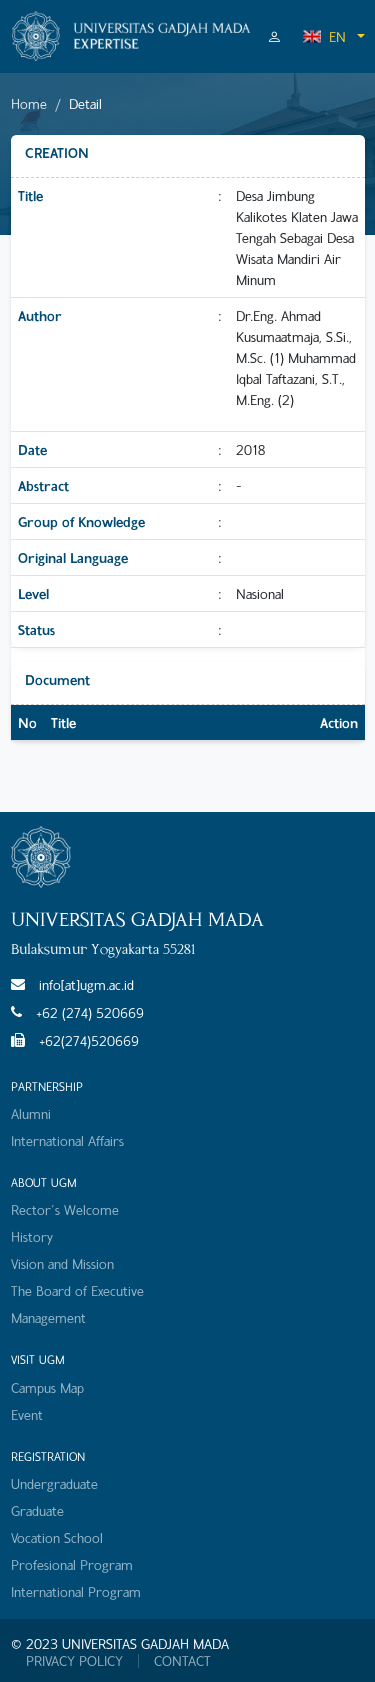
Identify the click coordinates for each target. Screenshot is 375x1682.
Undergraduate (54, 1483)
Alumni (31, 1113)
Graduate (37, 1510)
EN (324, 36)
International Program (76, 1591)
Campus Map (47, 1387)
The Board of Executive (77, 1290)
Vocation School (57, 1537)
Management (48, 1317)
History (32, 1236)
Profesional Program (72, 1564)
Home (29, 103)
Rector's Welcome (65, 1209)
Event (27, 1414)
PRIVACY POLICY (74, 1661)
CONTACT (182, 1661)
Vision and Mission (62, 1263)
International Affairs (67, 1140)
